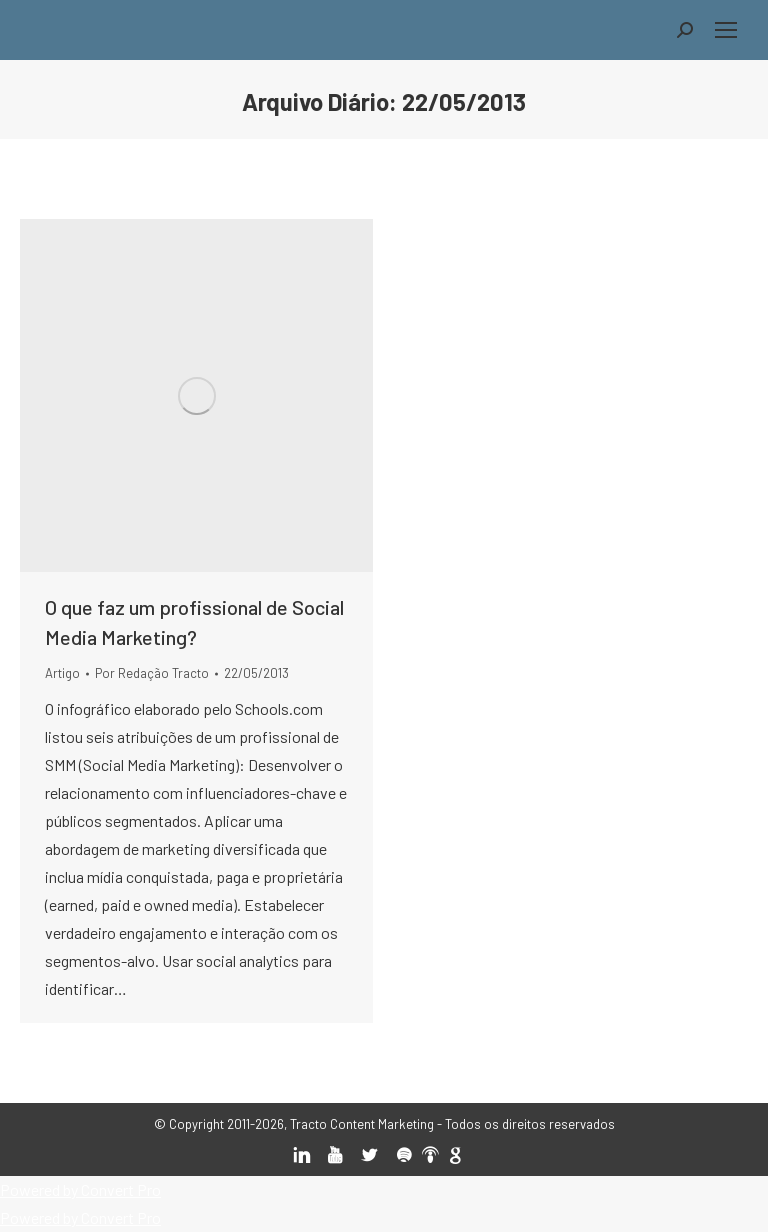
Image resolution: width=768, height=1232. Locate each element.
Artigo (62, 673)
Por (152, 673)
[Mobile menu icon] (726, 30)
